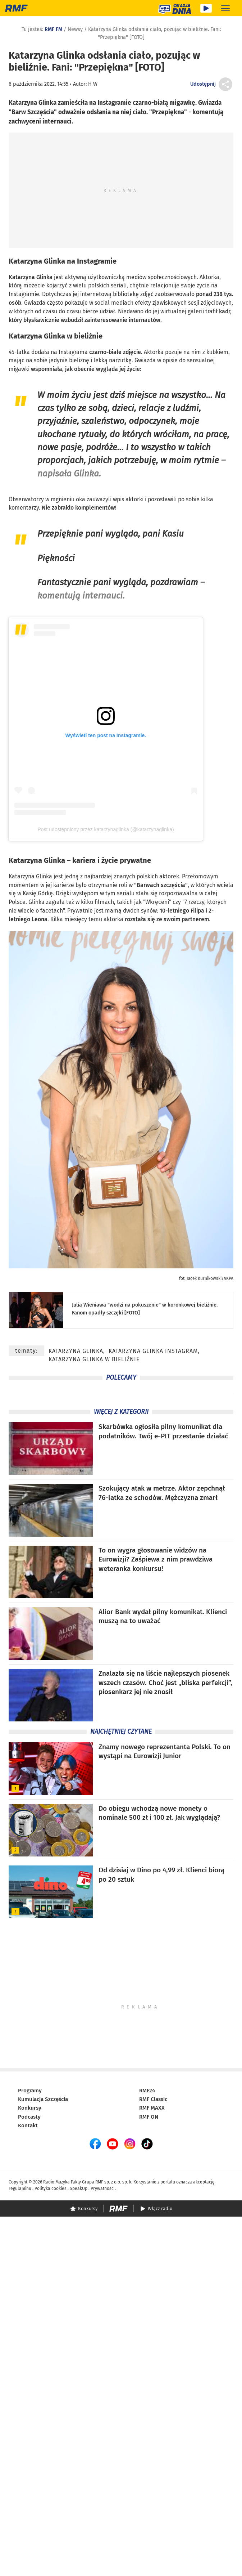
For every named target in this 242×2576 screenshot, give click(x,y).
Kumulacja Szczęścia (43, 2099)
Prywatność (102, 2188)
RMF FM (53, 29)
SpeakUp (78, 2188)
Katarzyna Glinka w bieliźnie (94, 1359)
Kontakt (28, 2125)
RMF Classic (153, 2099)
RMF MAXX (152, 2108)
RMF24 (147, 2090)
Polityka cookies (51, 2188)
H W (92, 84)
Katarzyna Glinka (37, 261)
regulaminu (20, 2188)
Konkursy (29, 2108)
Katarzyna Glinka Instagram (153, 1351)
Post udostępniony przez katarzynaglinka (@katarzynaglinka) (105, 829)
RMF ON (148, 2117)
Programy (30, 2090)
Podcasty (29, 2117)
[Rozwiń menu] (225, 8)
